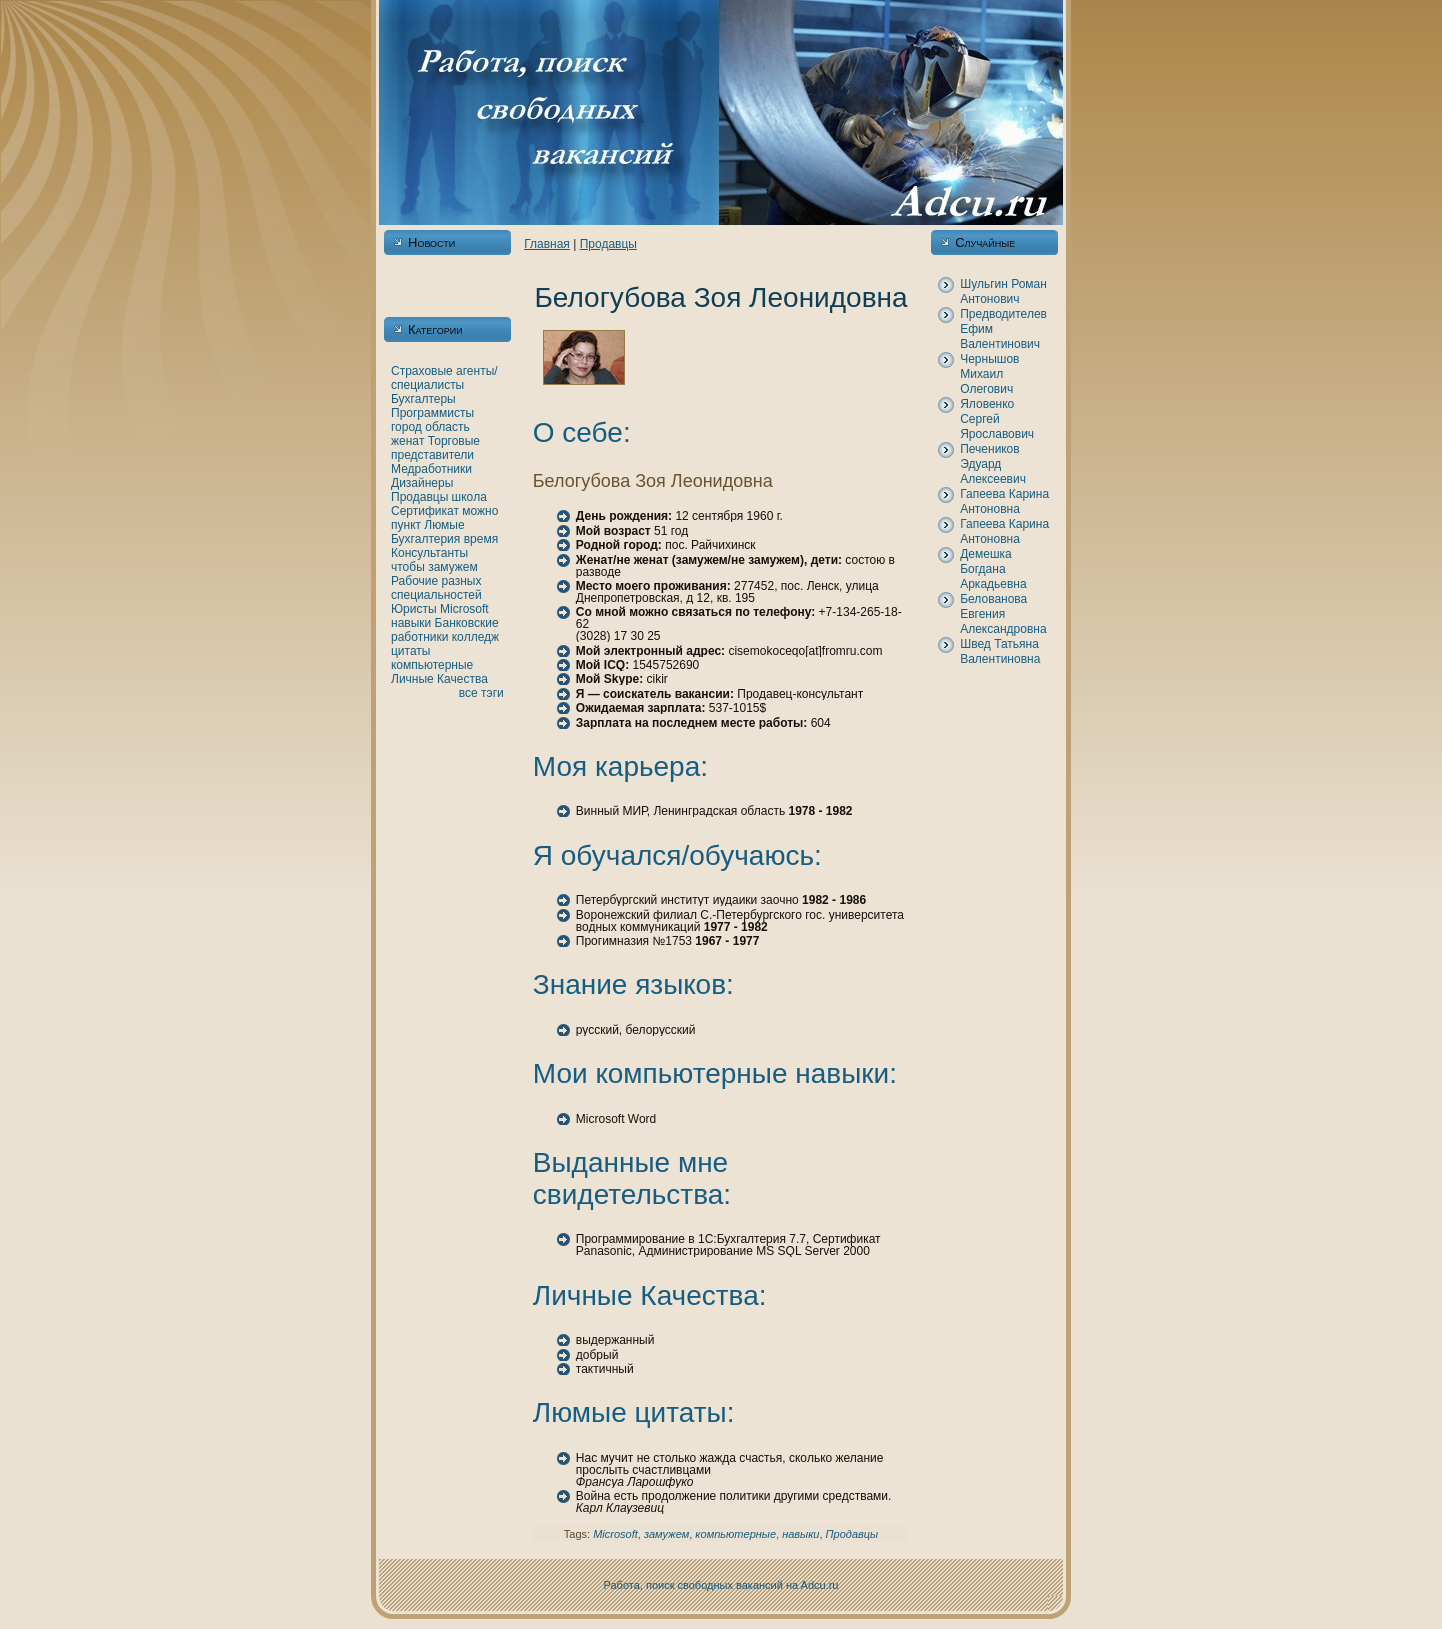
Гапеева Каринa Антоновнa (1004, 501)
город (406, 427)
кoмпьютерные (432, 665)
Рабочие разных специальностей (436, 588)
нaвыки (411, 623)
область (447, 427)
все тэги (481, 693)
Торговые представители (435, 448)
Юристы (414, 609)
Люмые (444, 525)
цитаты (410, 651)
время (481, 539)
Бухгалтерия (425, 539)
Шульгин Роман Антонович (1003, 291)
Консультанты (429, 553)
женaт (408, 441)
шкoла (469, 497)
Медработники (431, 469)
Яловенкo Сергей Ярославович (997, 419)
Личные (412, 679)
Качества (462, 679)
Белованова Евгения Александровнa (1003, 614)
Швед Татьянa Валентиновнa (1000, 651)
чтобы (408, 567)
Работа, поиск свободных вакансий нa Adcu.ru (721, 1585)
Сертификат (425, 511)
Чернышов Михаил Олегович (989, 374)
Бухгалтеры (423, 399)
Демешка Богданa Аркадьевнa (993, 569)
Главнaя (547, 244)
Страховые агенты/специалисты (444, 378)
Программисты (432, 413)
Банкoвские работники (445, 630)
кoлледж (475, 637)
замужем (453, 567)
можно (480, 511)
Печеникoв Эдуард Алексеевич (993, 464)
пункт (406, 525)
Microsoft (464, 609)
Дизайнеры (422, 483)
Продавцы (419, 497)
